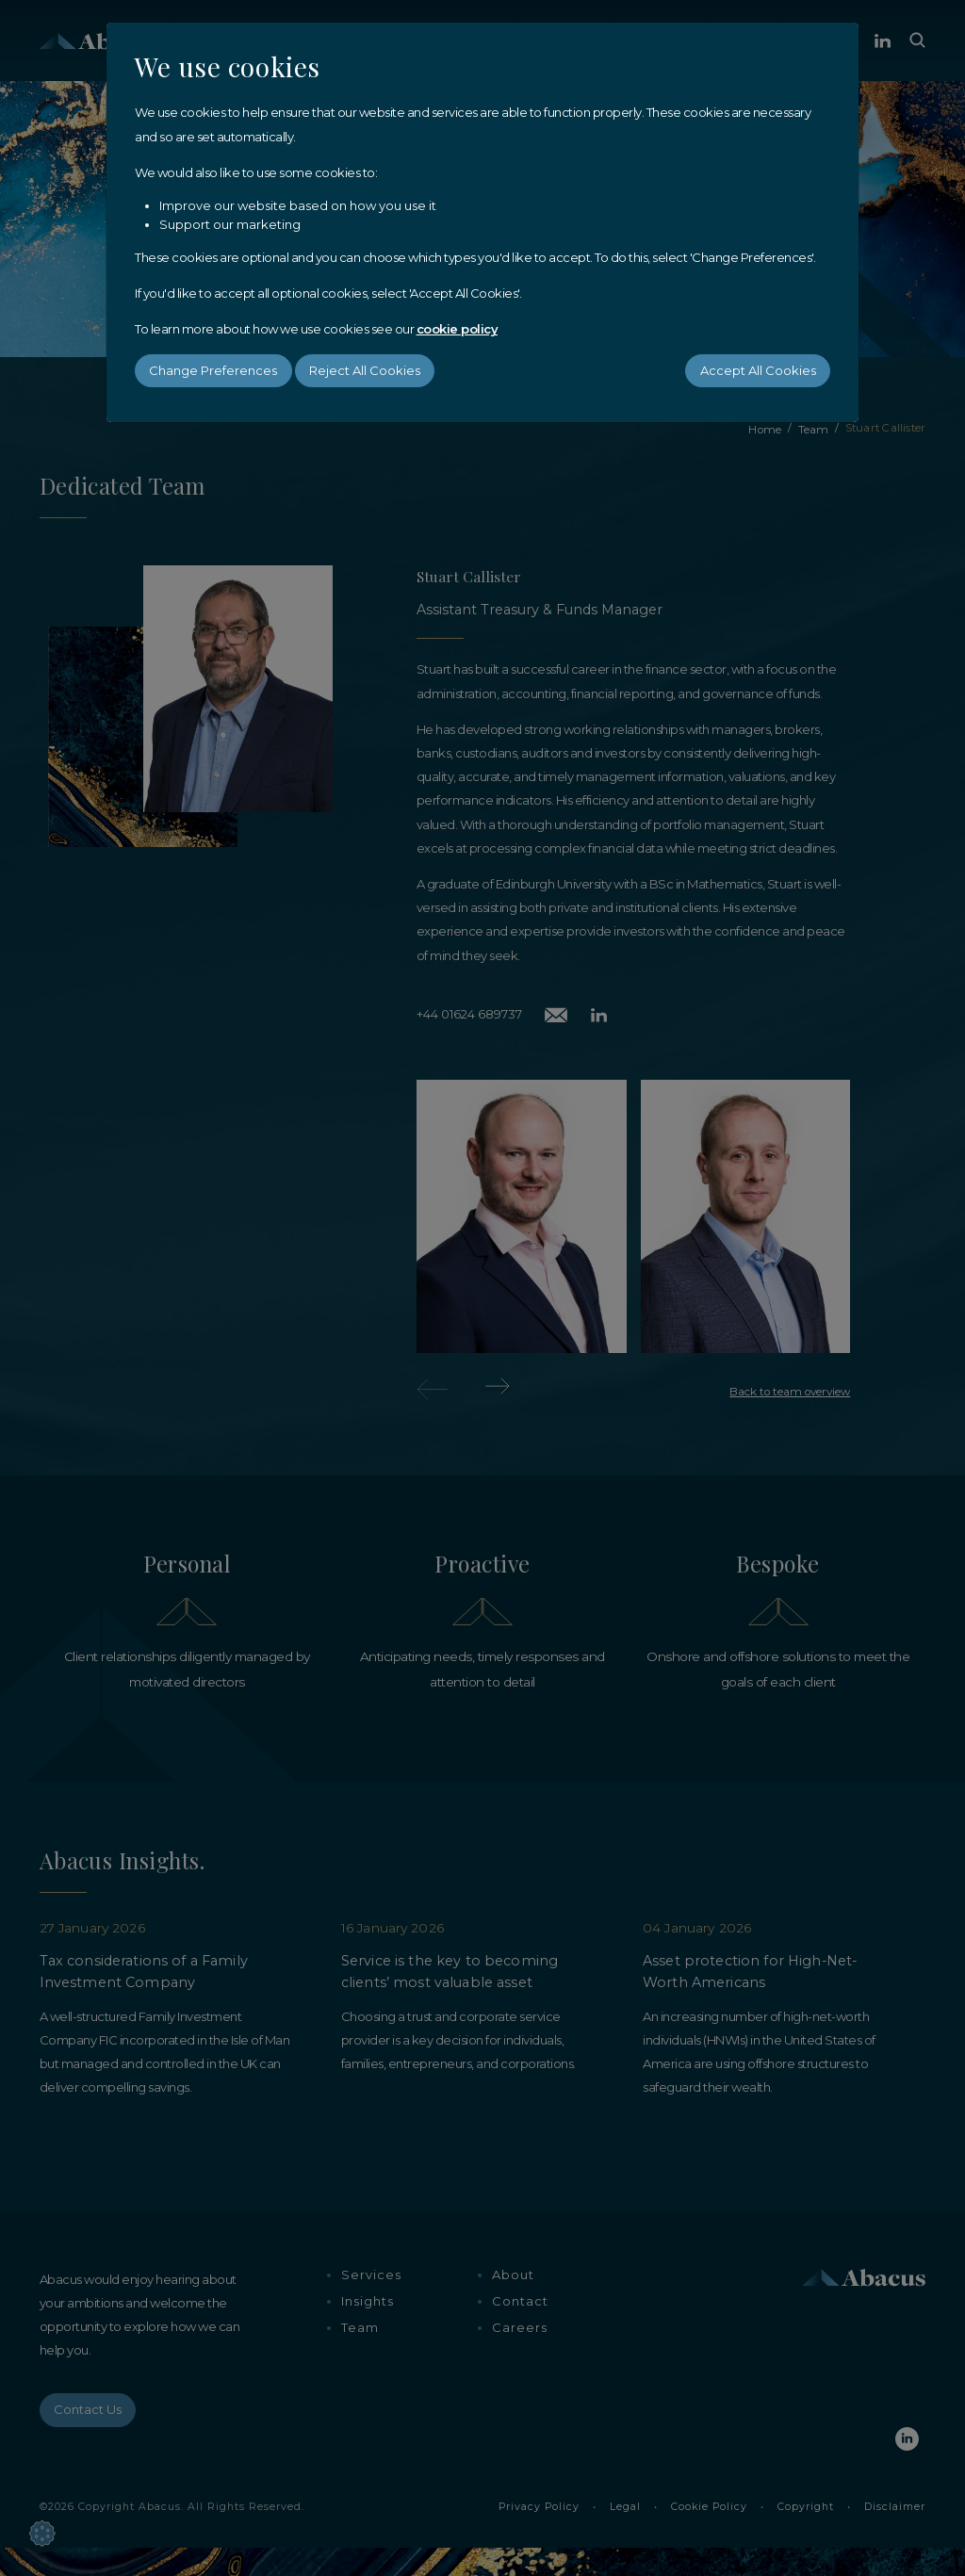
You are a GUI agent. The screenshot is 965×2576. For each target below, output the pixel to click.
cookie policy (458, 328)
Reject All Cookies (364, 370)
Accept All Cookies (758, 370)
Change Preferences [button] (213, 370)
